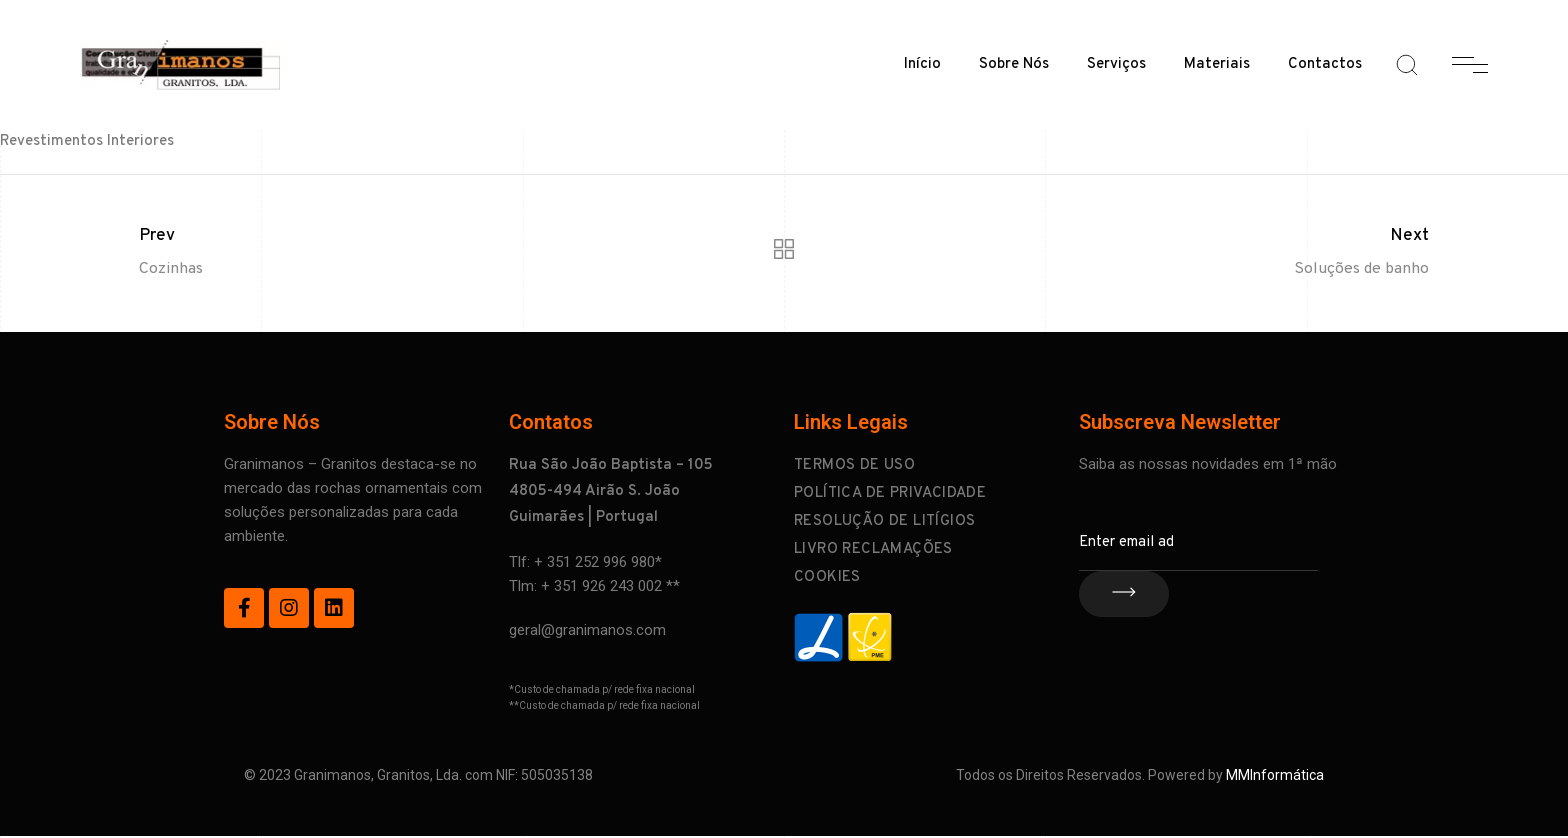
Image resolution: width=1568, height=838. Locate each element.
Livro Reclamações (873, 549)
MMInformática (1275, 775)
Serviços (1116, 64)
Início (922, 64)
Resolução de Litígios (884, 521)
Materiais (1217, 64)
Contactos (1325, 64)
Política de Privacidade (890, 493)
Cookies (827, 577)
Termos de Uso (854, 465)
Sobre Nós (1014, 64)
